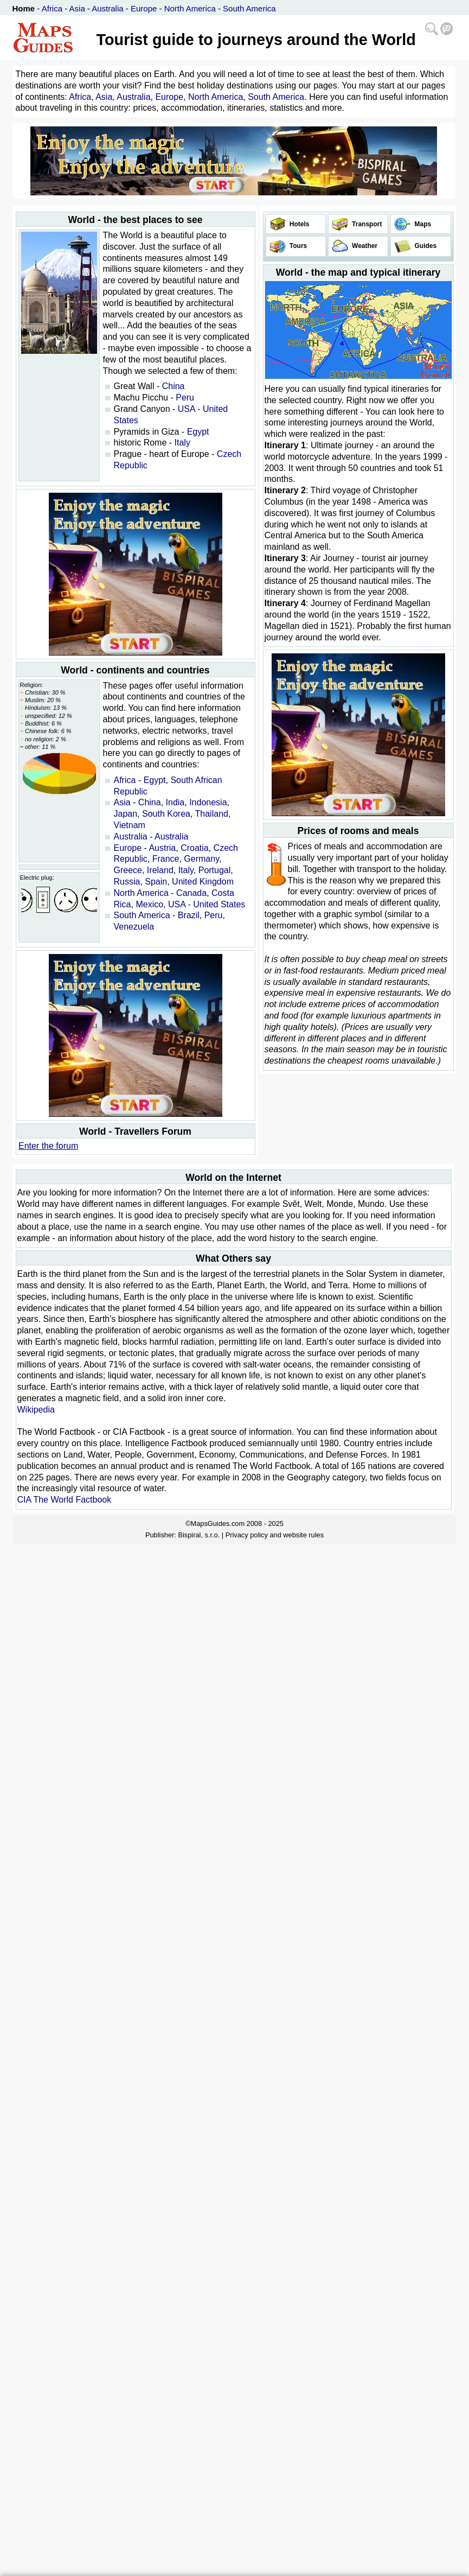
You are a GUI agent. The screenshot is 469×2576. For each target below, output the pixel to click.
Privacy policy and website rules (275, 1535)
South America (249, 8)
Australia (107, 8)
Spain (156, 881)
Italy (182, 442)
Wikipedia (36, 1409)
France (165, 858)
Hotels (299, 224)
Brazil (189, 915)
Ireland (160, 870)
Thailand (211, 813)
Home (23, 8)
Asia (77, 8)
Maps (422, 224)
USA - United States (206, 904)
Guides (424, 246)
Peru (185, 397)
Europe (144, 8)
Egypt (198, 431)
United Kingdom (203, 881)
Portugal (214, 870)
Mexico (149, 904)
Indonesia (208, 802)
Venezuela (134, 926)
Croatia (195, 848)
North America (190, 8)
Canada (191, 893)
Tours (297, 246)
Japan (126, 813)
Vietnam (129, 825)
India (175, 802)
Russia (127, 881)
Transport (366, 224)
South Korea (166, 813)
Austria (162, 848)
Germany (201, 858)
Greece (128, 870)
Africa (52, 8)
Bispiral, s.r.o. (199, 1535)
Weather (363, 246)
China (173, 386)
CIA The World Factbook (64, 1499)
